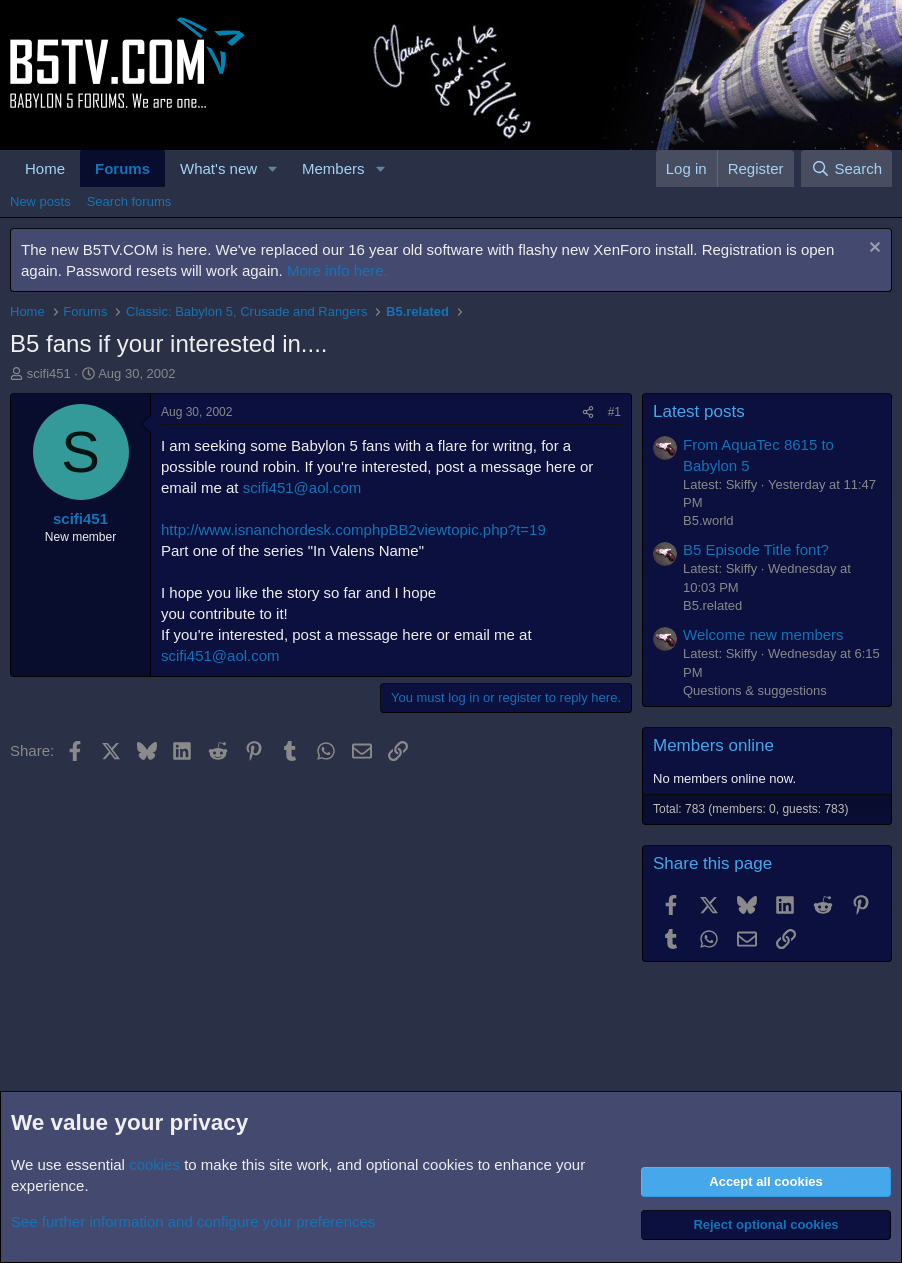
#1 (614, 412)
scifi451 (49, 373)
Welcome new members (763, 634)
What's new (218, 168)
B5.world (708, 520)
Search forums (129, 201)
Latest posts (699, 411)
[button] (273, 168)
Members (333, 168)
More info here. (337, 270)
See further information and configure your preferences (193, 1221)
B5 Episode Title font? (756, 549)
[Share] (588, 412)
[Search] (846, 168)
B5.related (712, 605)
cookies (154, 1164)
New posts (40, 201)
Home (45, 168)
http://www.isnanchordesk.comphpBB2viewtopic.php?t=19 (353, 529)
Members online (713, 745)
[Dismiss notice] (872, 249)
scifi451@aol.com (302, 487)
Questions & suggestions (755, 690)
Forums (122, 168)
